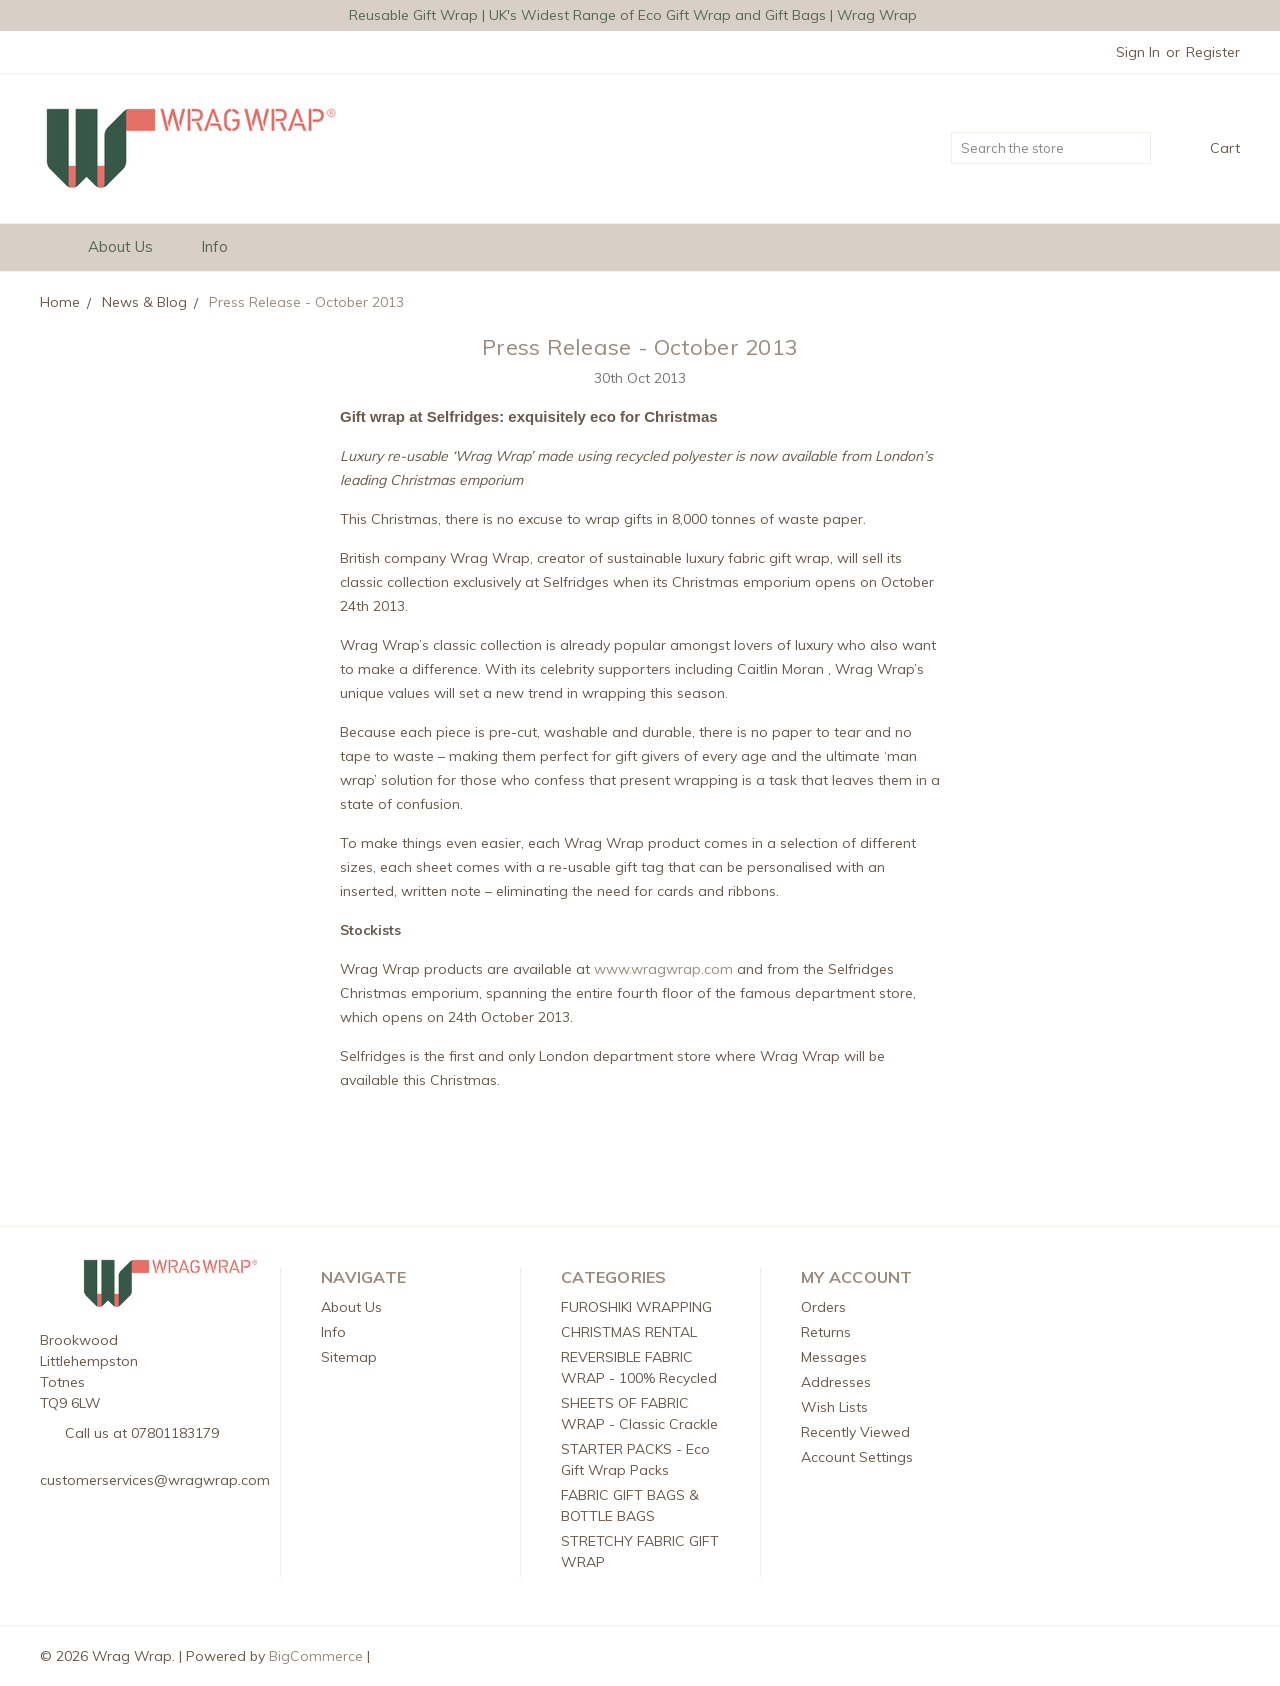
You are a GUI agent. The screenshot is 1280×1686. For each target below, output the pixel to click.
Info (223, 246)
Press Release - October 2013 (640, 347)
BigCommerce (316, 1656)
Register (1213, 52)
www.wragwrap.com (663, 969)
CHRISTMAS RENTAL (629, 1332)
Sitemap (349, 1357)
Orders (823, 1307)
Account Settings (857, 1457)
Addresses (836, 1382)
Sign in (1138, 52)
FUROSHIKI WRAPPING (636, 1307)
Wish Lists (834, 1407)
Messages (834, 1357)
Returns (826, 1332)
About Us (129, 246)
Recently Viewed (855, 1432)
